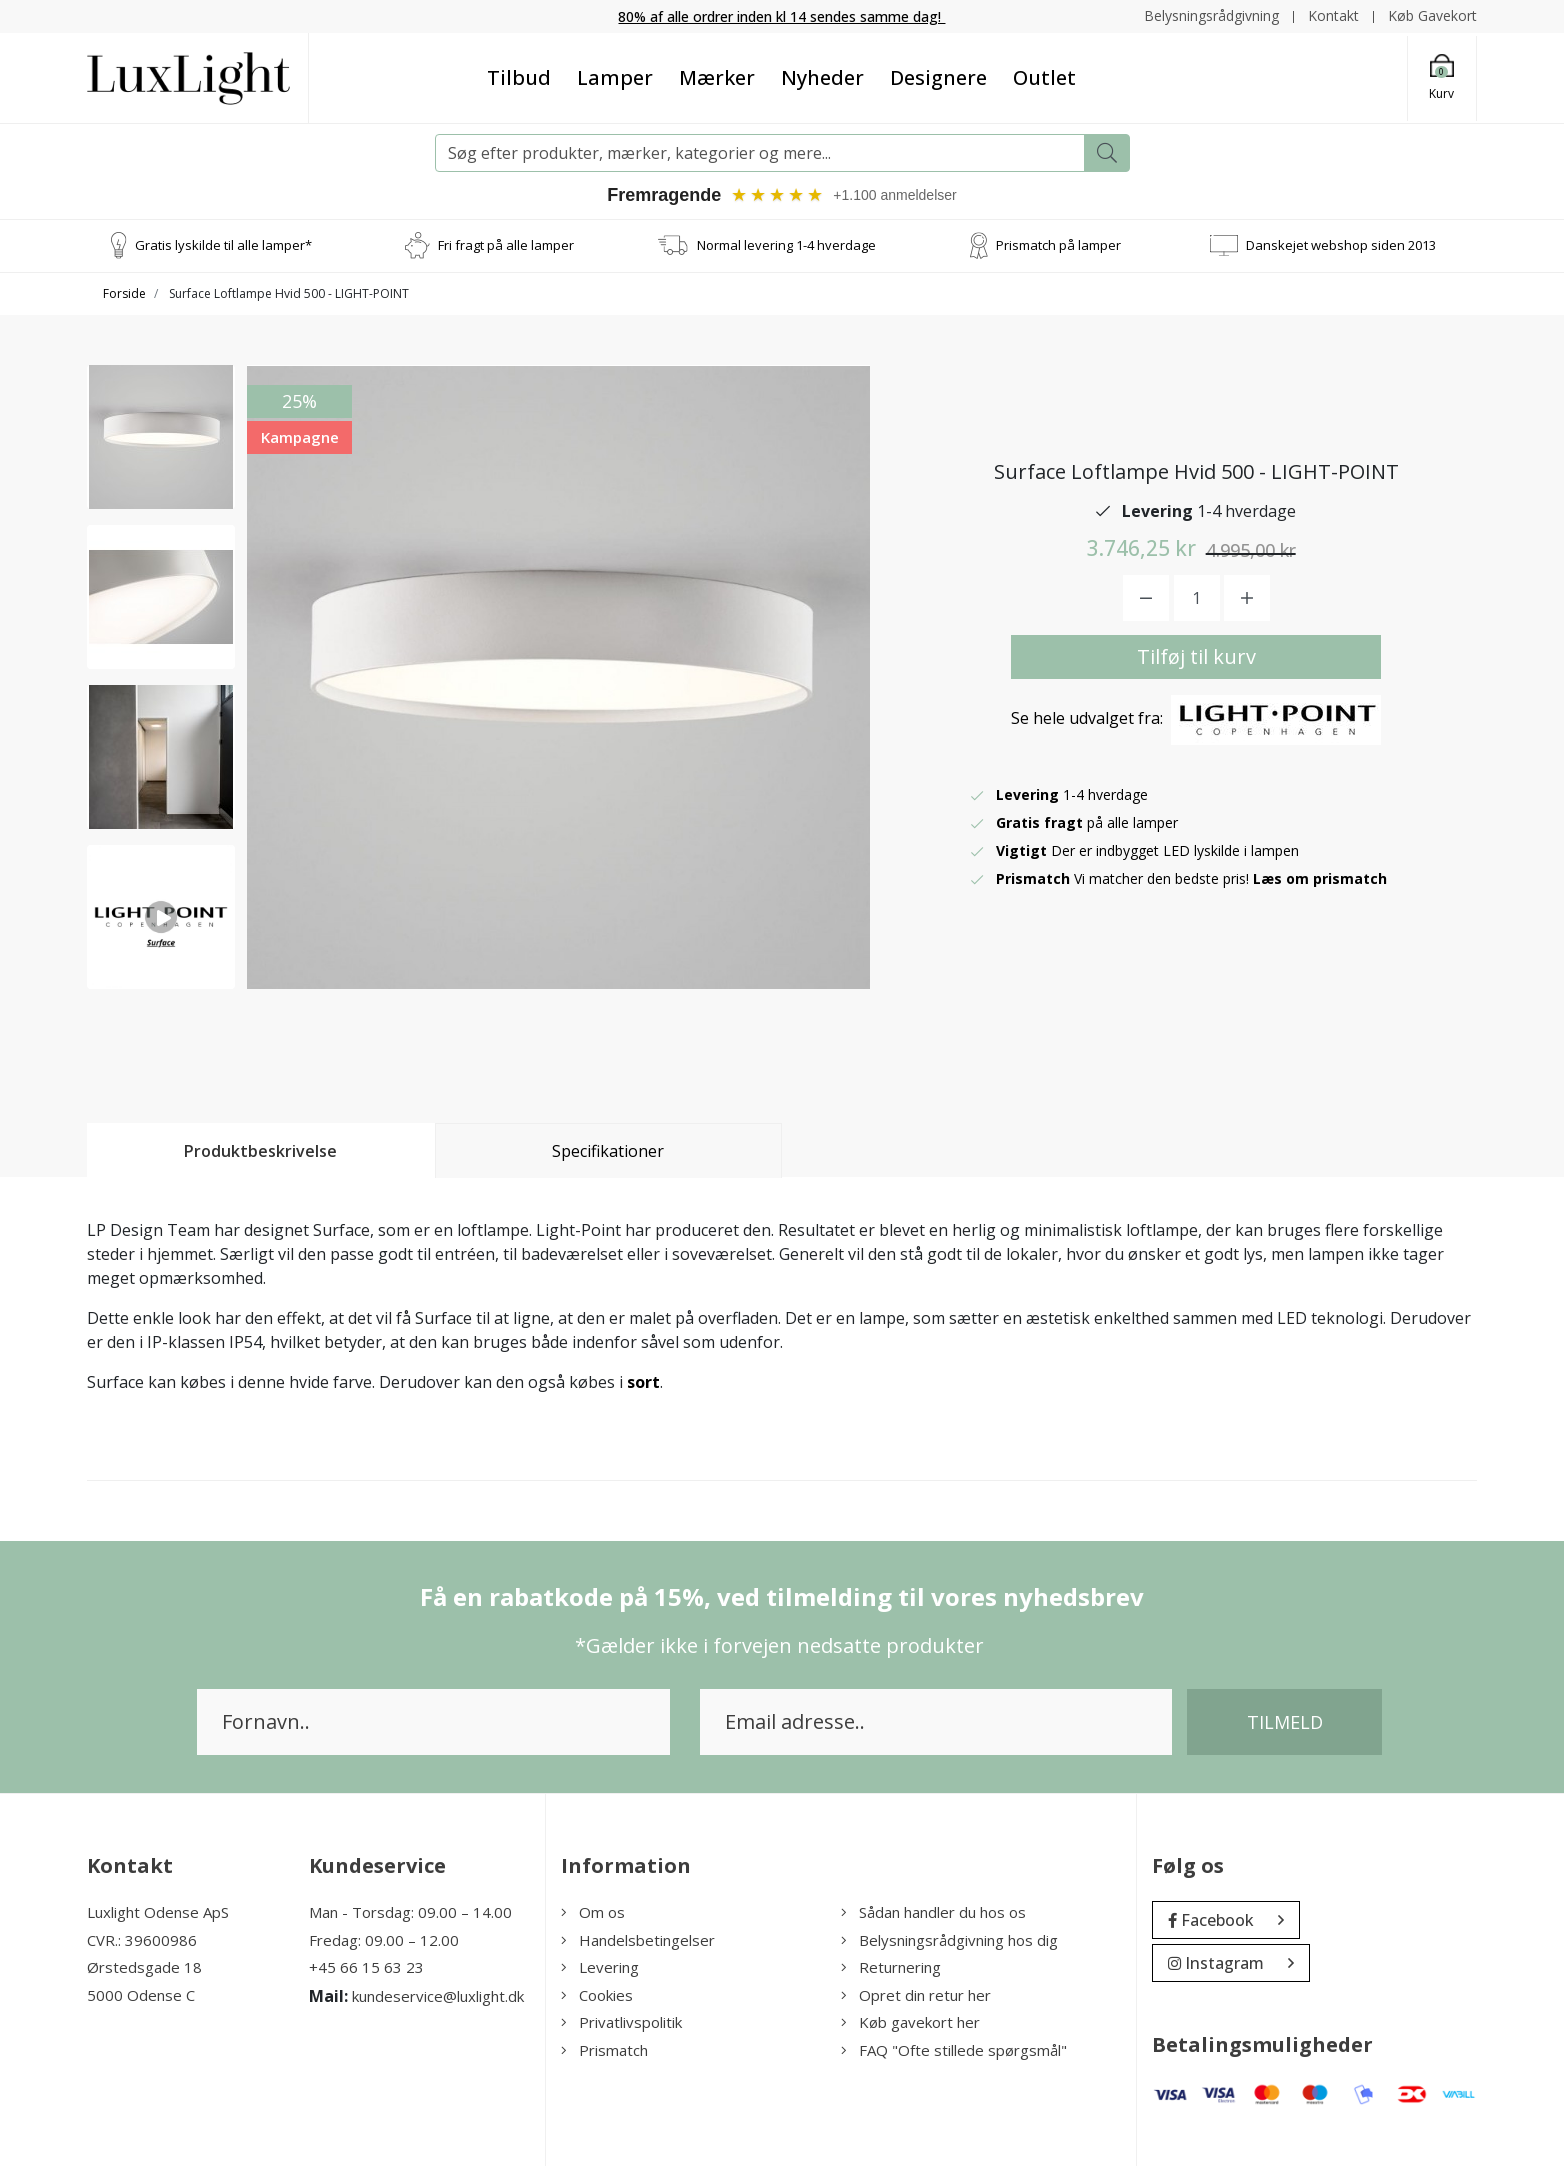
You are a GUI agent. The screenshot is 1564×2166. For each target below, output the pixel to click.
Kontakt (1333, 15)
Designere (938, 77)
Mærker (717, 77)
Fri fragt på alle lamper (506, 245)
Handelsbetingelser (638, 1940)
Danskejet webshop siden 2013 (1341, 245)
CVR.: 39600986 (142, 1940)
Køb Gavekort (1432, 15)
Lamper (615, 77)
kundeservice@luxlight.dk (438, 1996)
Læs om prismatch (1320, 878)
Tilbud (519, 77)
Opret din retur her (916, 1995)
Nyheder (822, 77)
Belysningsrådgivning (1211, 15)
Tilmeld (1285, 1722)
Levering (600, 1967)
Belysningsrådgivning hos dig (949, 1940)
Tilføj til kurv (1196, 656)
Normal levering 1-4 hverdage (786, 245)
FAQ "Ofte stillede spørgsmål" (954, 2050)
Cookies (597, 1995)
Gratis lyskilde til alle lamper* (223, 245)
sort (643, 1382)
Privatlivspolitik (621, 2022)
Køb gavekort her (910, 2022)
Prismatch (604, 2050)
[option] (161, 437)
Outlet (1044, 77)
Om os (593, 1912)
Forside (124, 293)
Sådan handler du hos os (933, 1912)
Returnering (891, 1967)
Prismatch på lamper (1058, 245)
